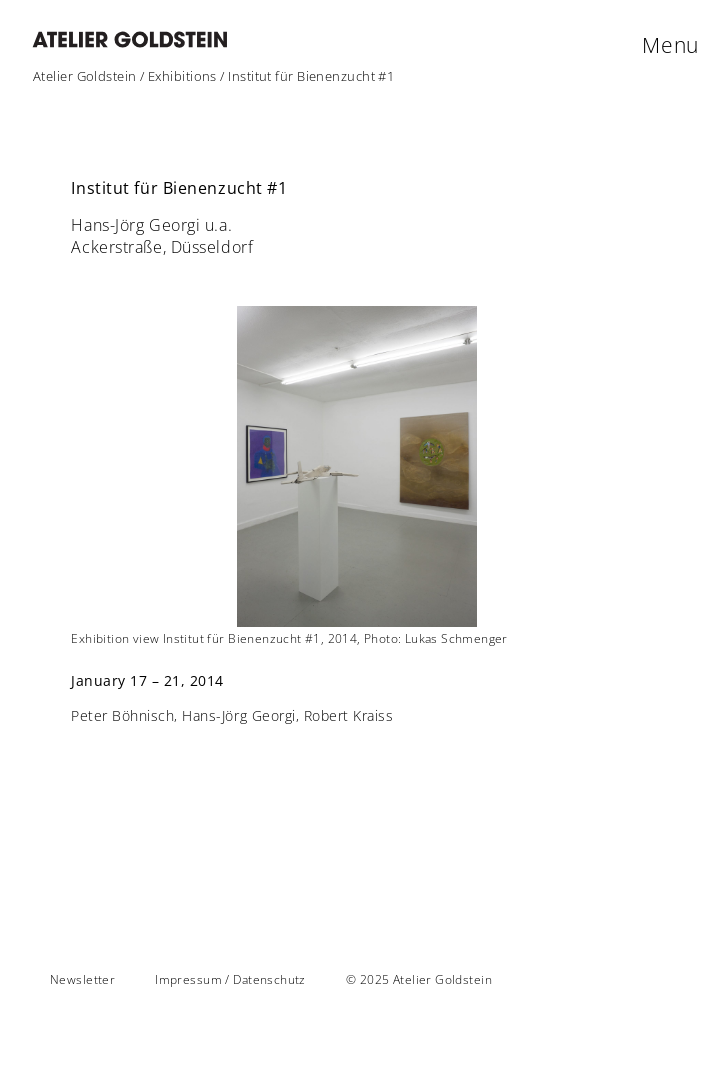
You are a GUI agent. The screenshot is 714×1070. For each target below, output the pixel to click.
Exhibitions (182, 76)
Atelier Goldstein (85, 76)
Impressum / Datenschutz (230, 979)
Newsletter (82, 979)
